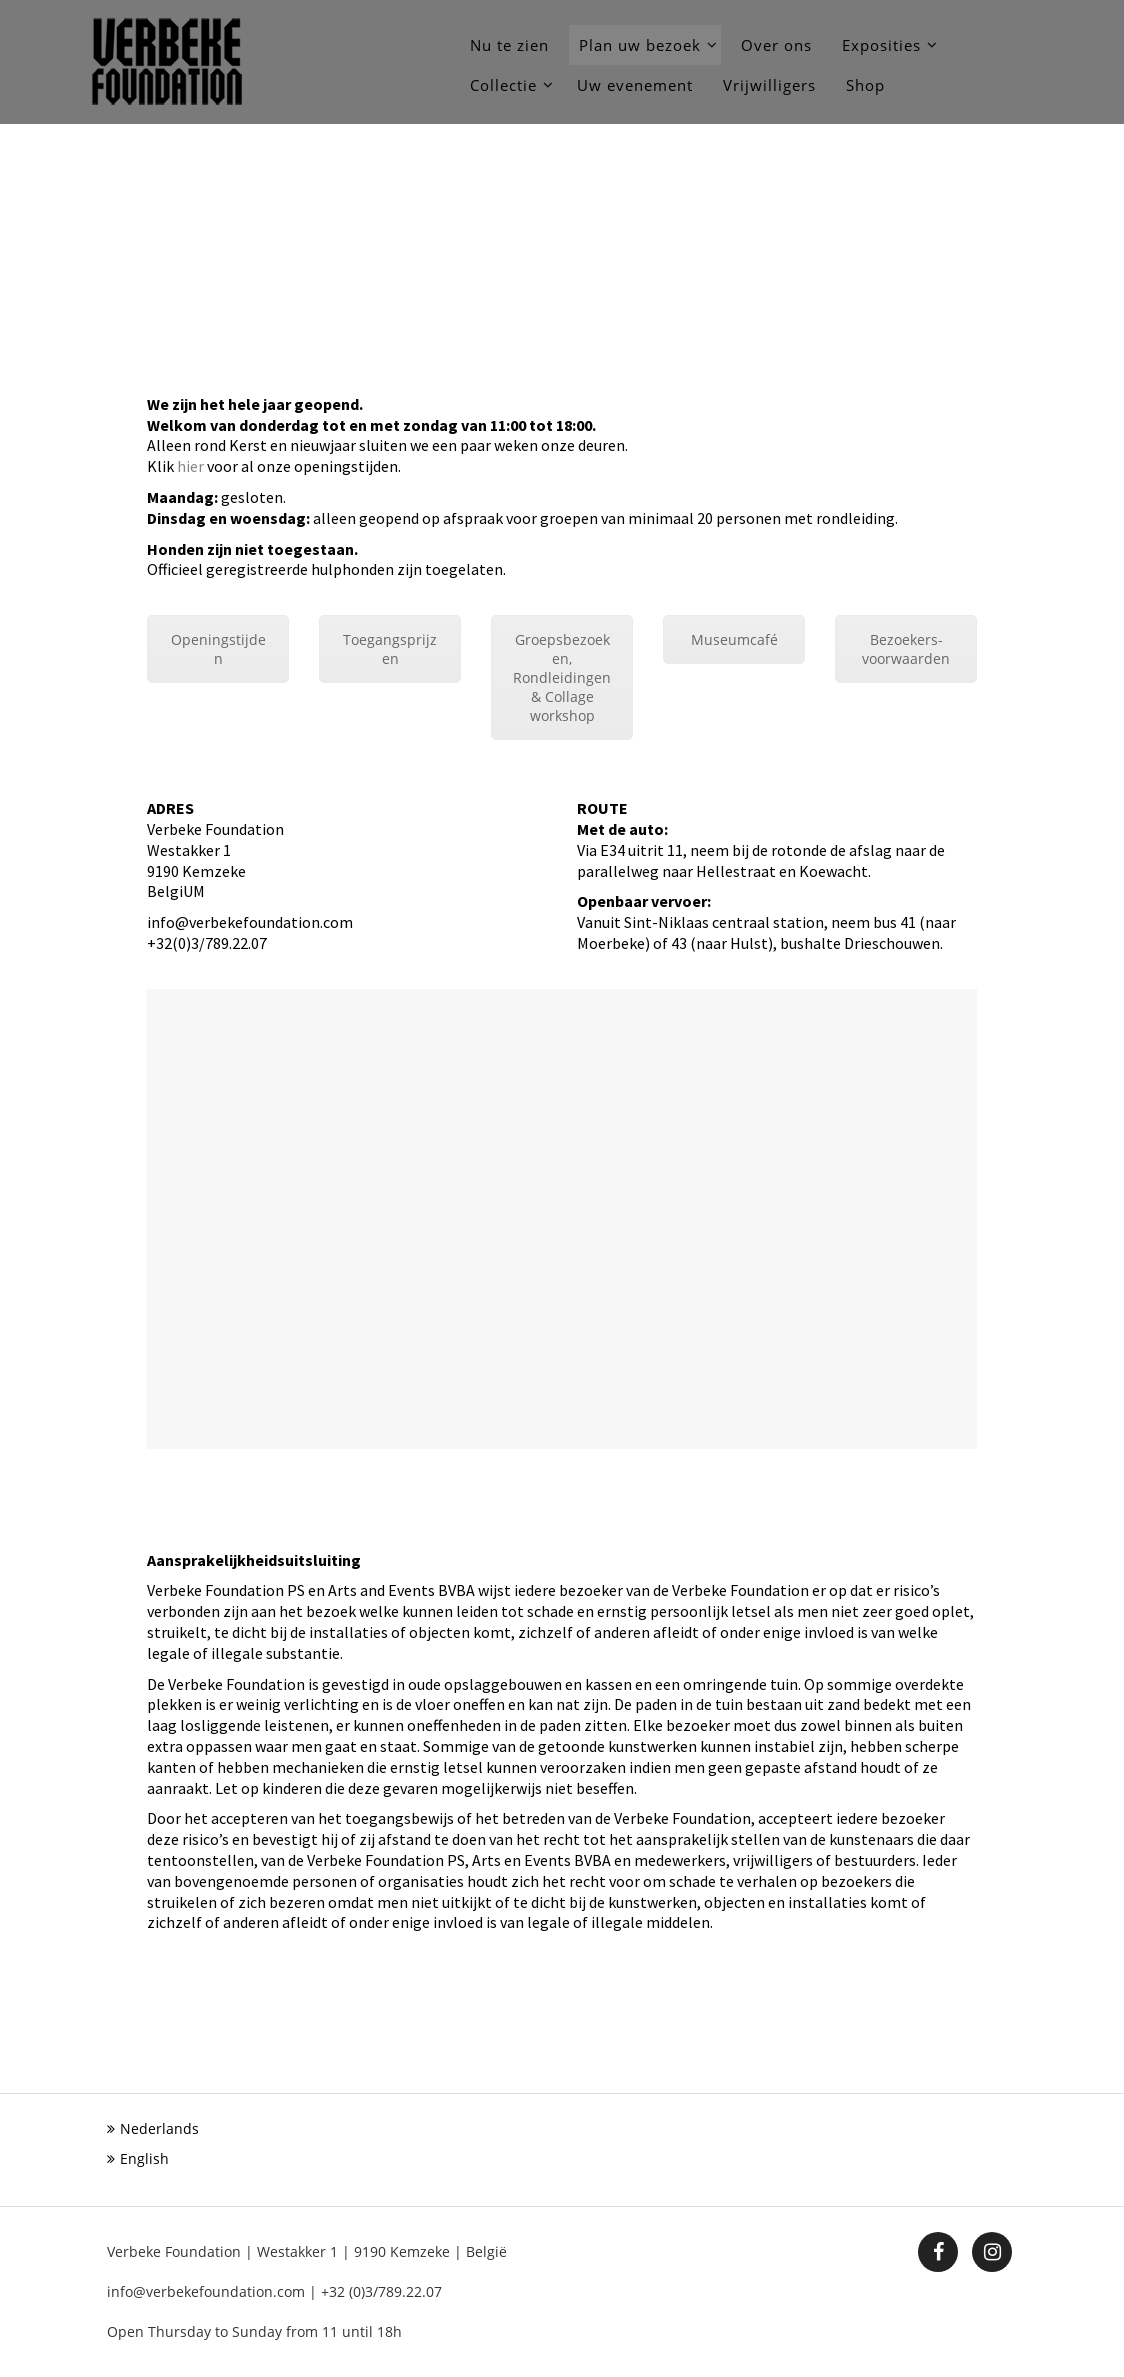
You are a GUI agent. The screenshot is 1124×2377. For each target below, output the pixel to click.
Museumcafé (734, 639)
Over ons (776, 45)
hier (190, 466)
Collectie (503, 85)
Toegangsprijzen (390, 649)
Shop (865, 85)
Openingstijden (218, 649)
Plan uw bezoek (640, 45)
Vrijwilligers (769, 85)
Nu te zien (509, 45)
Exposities (881, 45)
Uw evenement (635, 85)
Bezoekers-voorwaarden (906, 649)
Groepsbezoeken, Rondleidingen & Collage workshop (562, 677)
